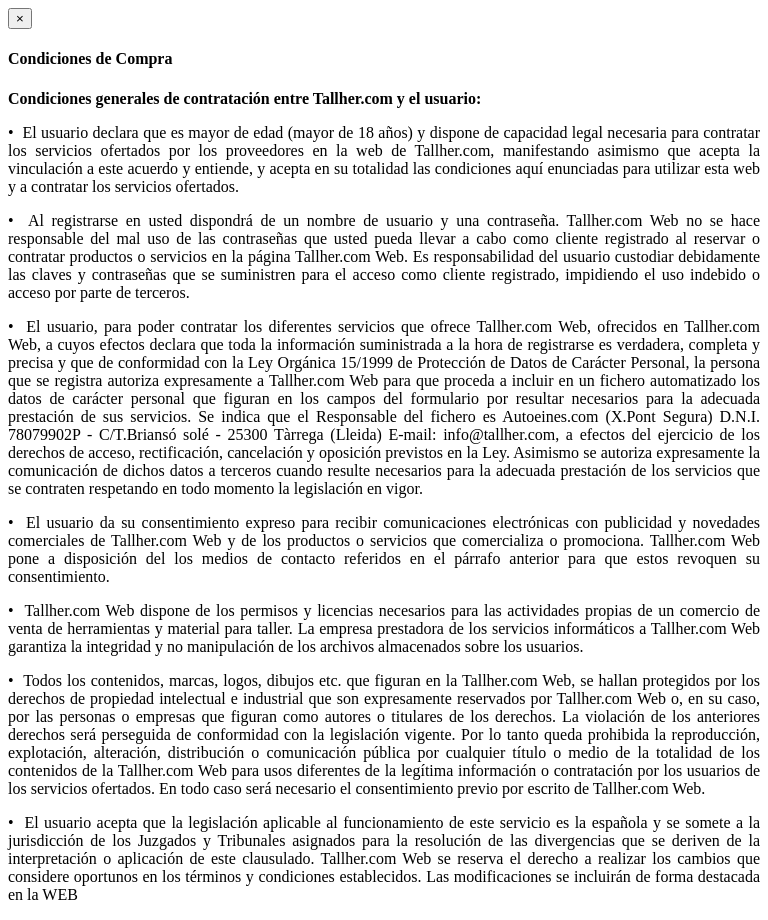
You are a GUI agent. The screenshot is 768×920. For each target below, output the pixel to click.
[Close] (20, 18)
